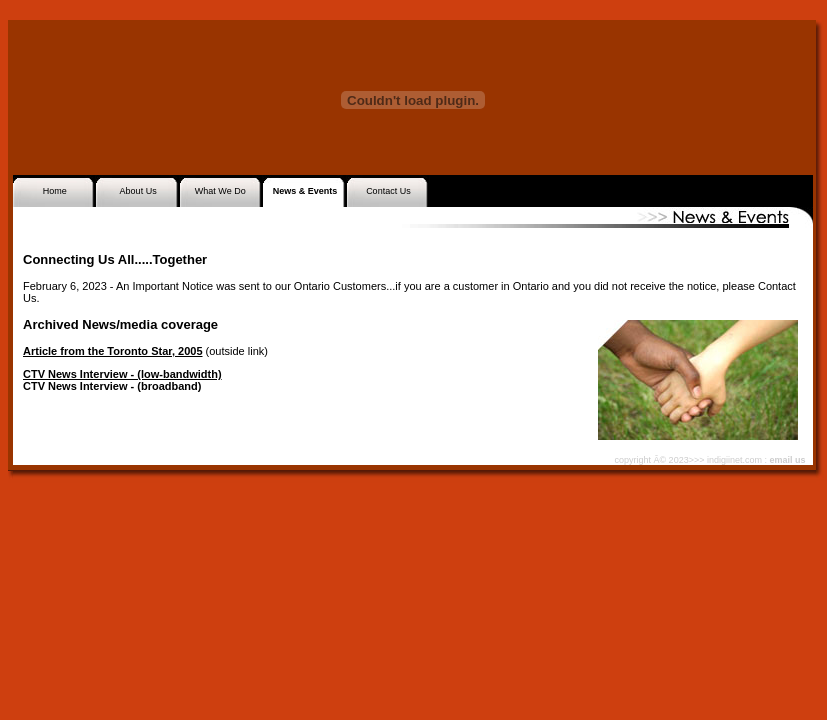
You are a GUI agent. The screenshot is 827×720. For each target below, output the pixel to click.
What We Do (220, 191)
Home (55, 191)
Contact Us (388, 191)
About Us (138, 191)
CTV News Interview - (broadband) (112, 386)
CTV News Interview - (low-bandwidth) (122, 374)
